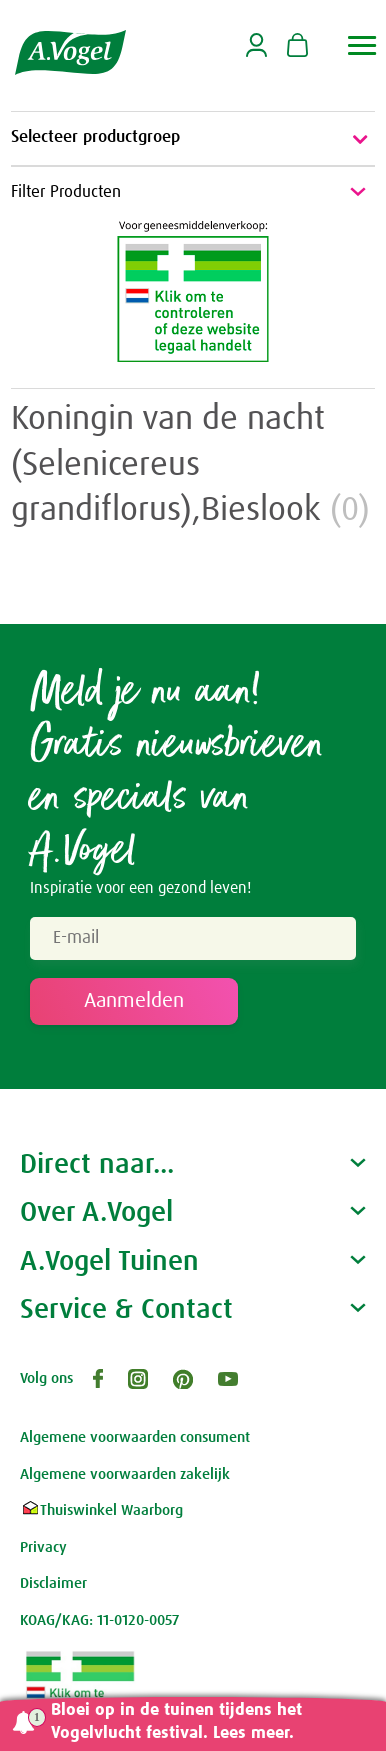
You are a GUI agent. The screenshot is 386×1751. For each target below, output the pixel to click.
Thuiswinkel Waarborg (101, 1510)
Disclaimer (53, 1583)
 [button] (362, 45)
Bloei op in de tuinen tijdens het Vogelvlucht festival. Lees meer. (176, 1722)
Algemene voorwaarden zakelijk (125, 1474)
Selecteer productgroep (193, 139)
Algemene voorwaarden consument (135, 1437)
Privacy (43, 1547)
